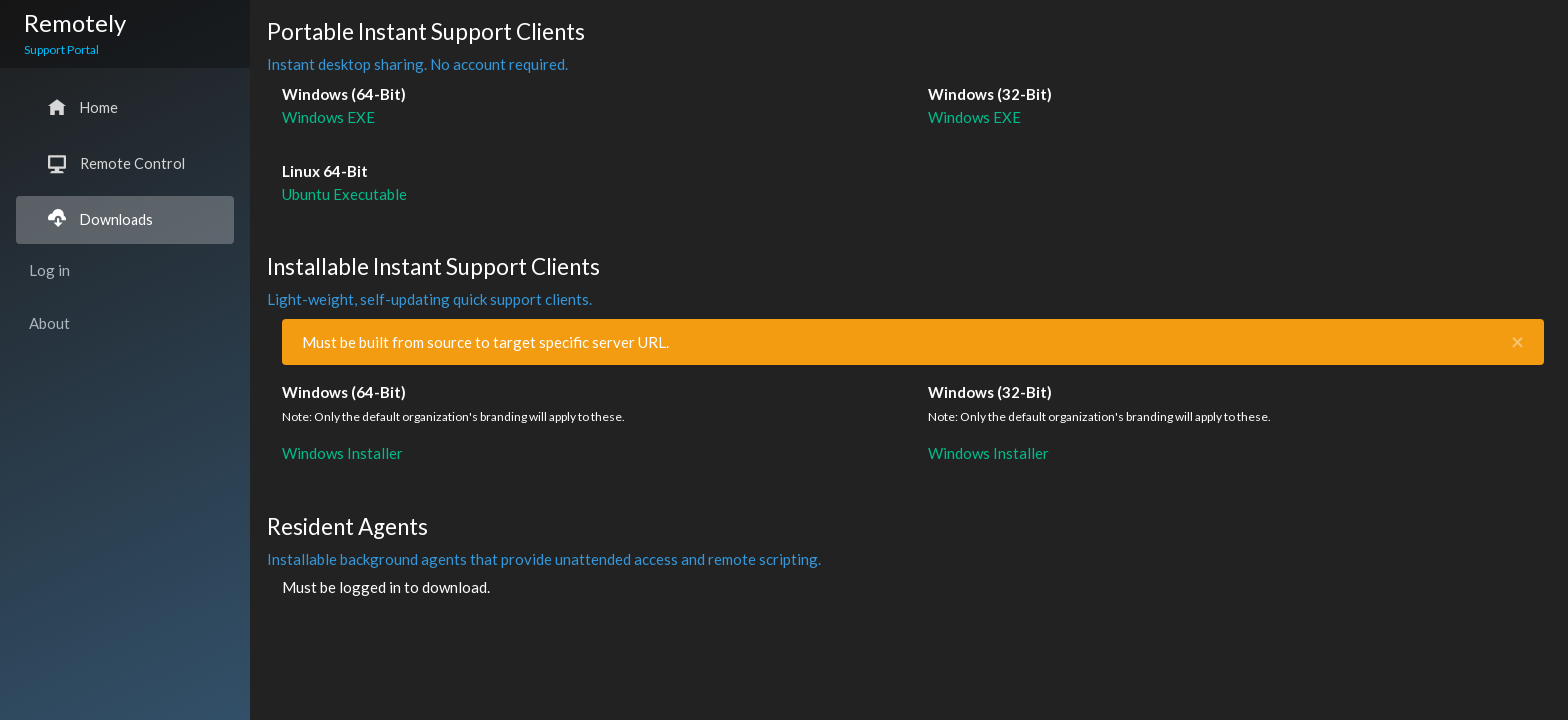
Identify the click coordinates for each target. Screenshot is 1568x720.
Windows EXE (328, 117)
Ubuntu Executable (344, 194)
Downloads (100, 219)
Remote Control (116, 163)
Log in (49, 270)
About (49, 323)
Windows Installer (342, 453)
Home (83, 107)
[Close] (1517, 342)
